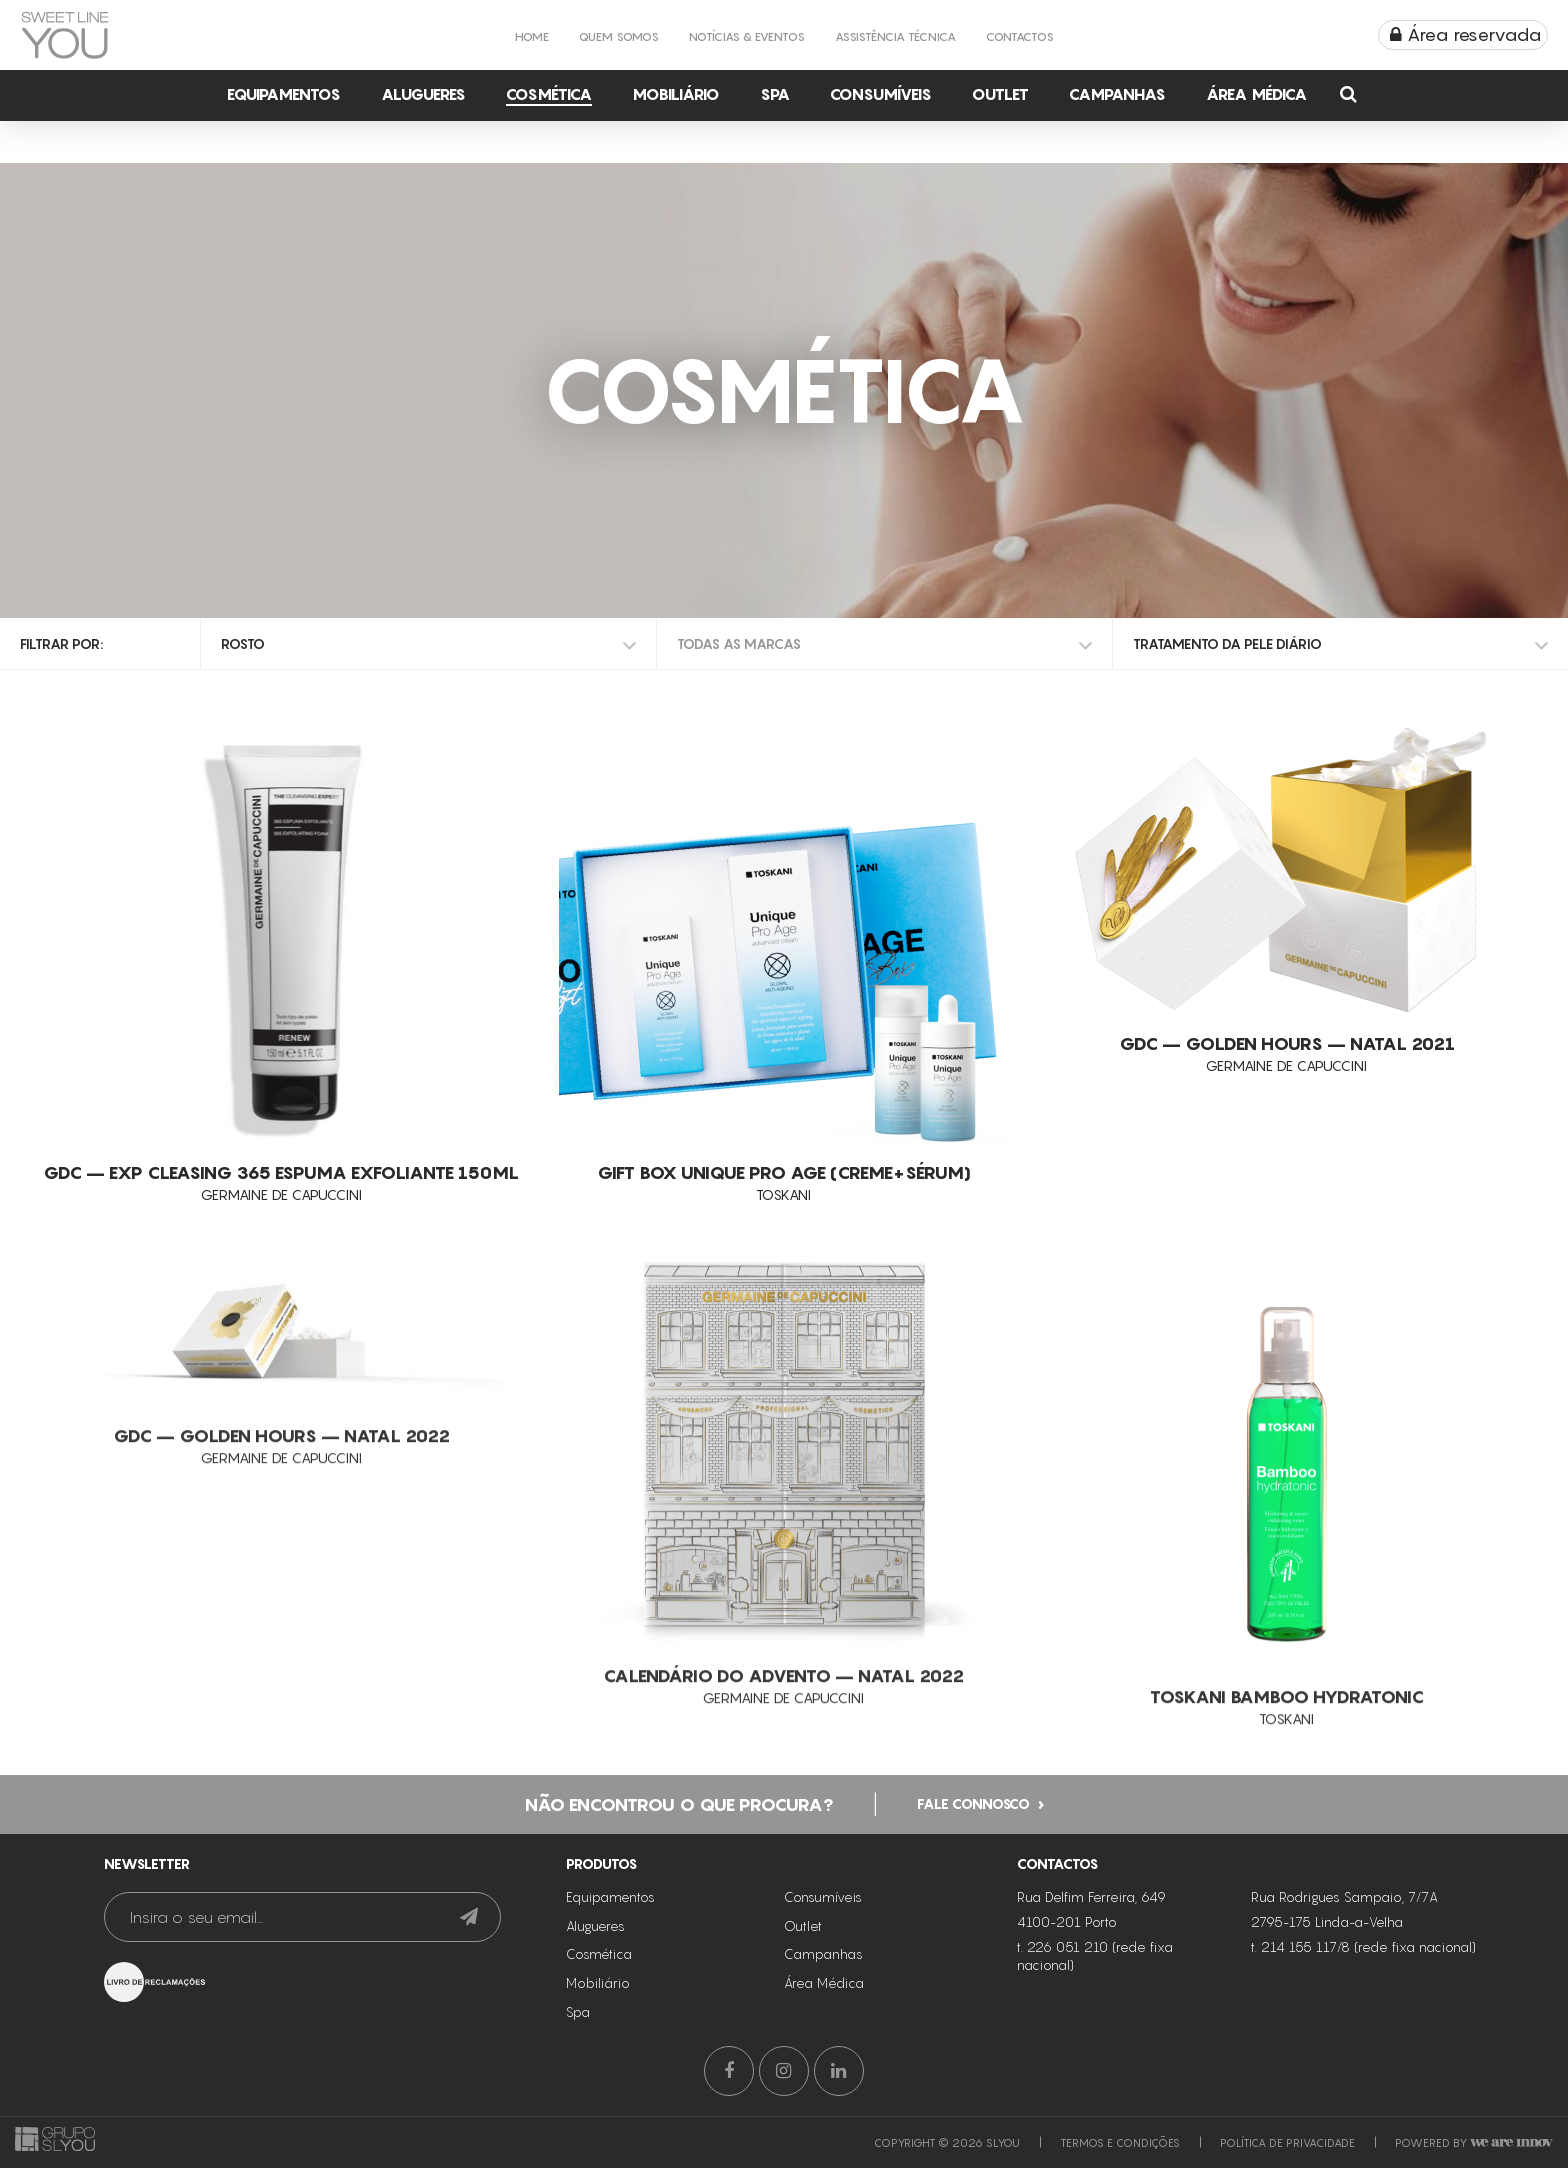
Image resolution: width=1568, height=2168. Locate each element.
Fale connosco (973, 1850)
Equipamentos (284, 94)
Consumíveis (881, 94)
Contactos (1020, 36)
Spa (775, 94)
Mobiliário (676, 94)
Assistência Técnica (895, 36)
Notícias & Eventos (747, 36)
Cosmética (549, 94)
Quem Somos (619, 36)
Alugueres (423, 94)
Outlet (1000, 94)
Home (532, 36)
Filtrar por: (61, 643)
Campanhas (1117, 94)
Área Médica (1256, 94)
